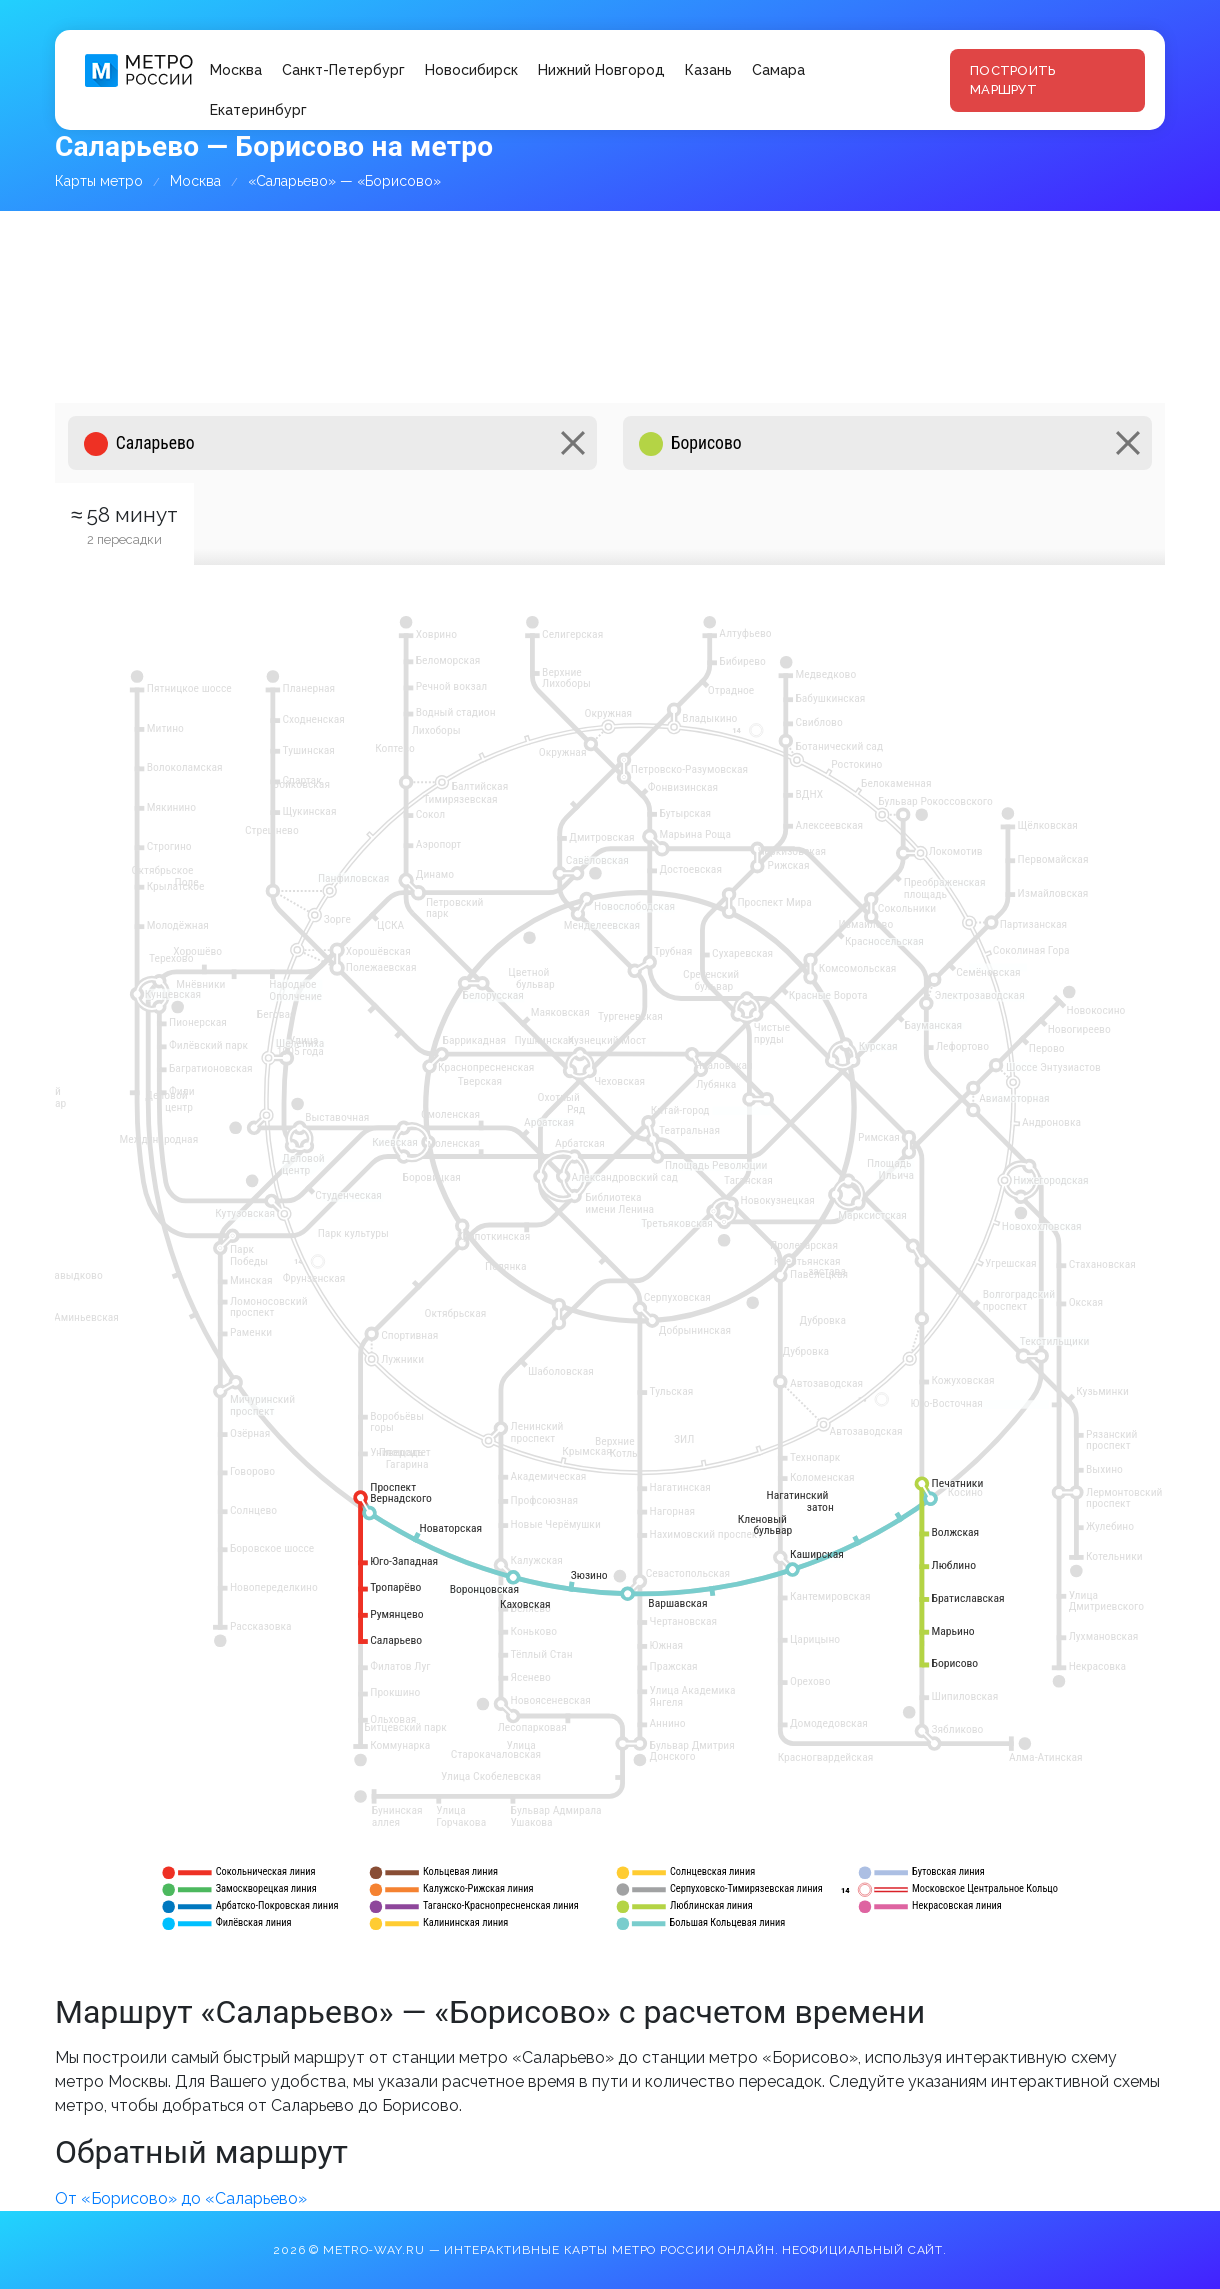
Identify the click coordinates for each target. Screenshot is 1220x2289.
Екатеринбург (258, 110)
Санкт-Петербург (343, 70)
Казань (708, 70)
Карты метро (99, 181)
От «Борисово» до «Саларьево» (181, 2198)
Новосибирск (471, 70)
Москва (236, 70)
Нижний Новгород (601, 70)
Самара (778, 70)
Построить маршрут (1012, 80)
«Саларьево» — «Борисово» (344, 181)
